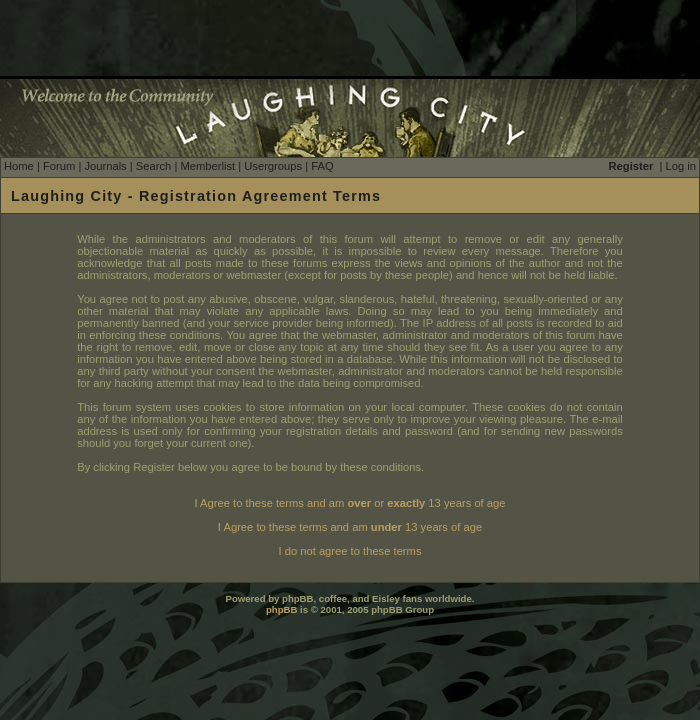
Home (19, 166)
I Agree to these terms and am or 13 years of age (350, 503)
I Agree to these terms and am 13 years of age (350, 527)
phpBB (281, 609)
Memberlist (207, 166)
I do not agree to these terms (349, 551)
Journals (105, 166)
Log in (681, 166)
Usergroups (273, 166)
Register (631, 166)
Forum (59, 166)
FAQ (322, 166)
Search (153, 166)
